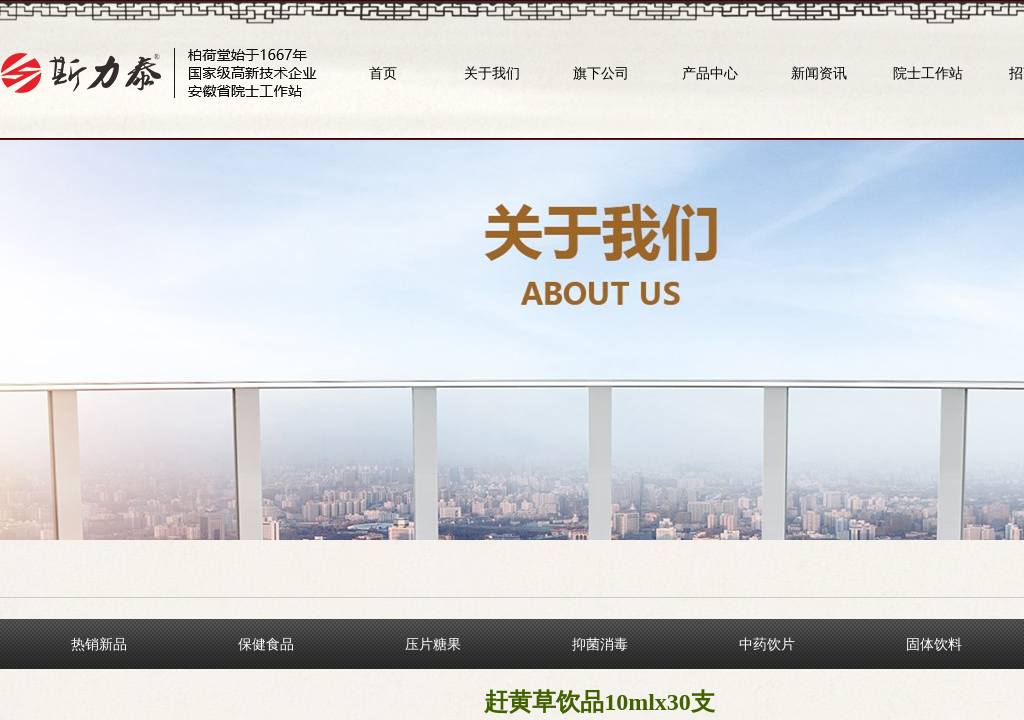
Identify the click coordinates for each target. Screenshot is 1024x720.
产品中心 (710, 73)
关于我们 (492, 73)
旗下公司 (601, 73)
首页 (383, 73)
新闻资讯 (819, 73)
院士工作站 (928, 73)
